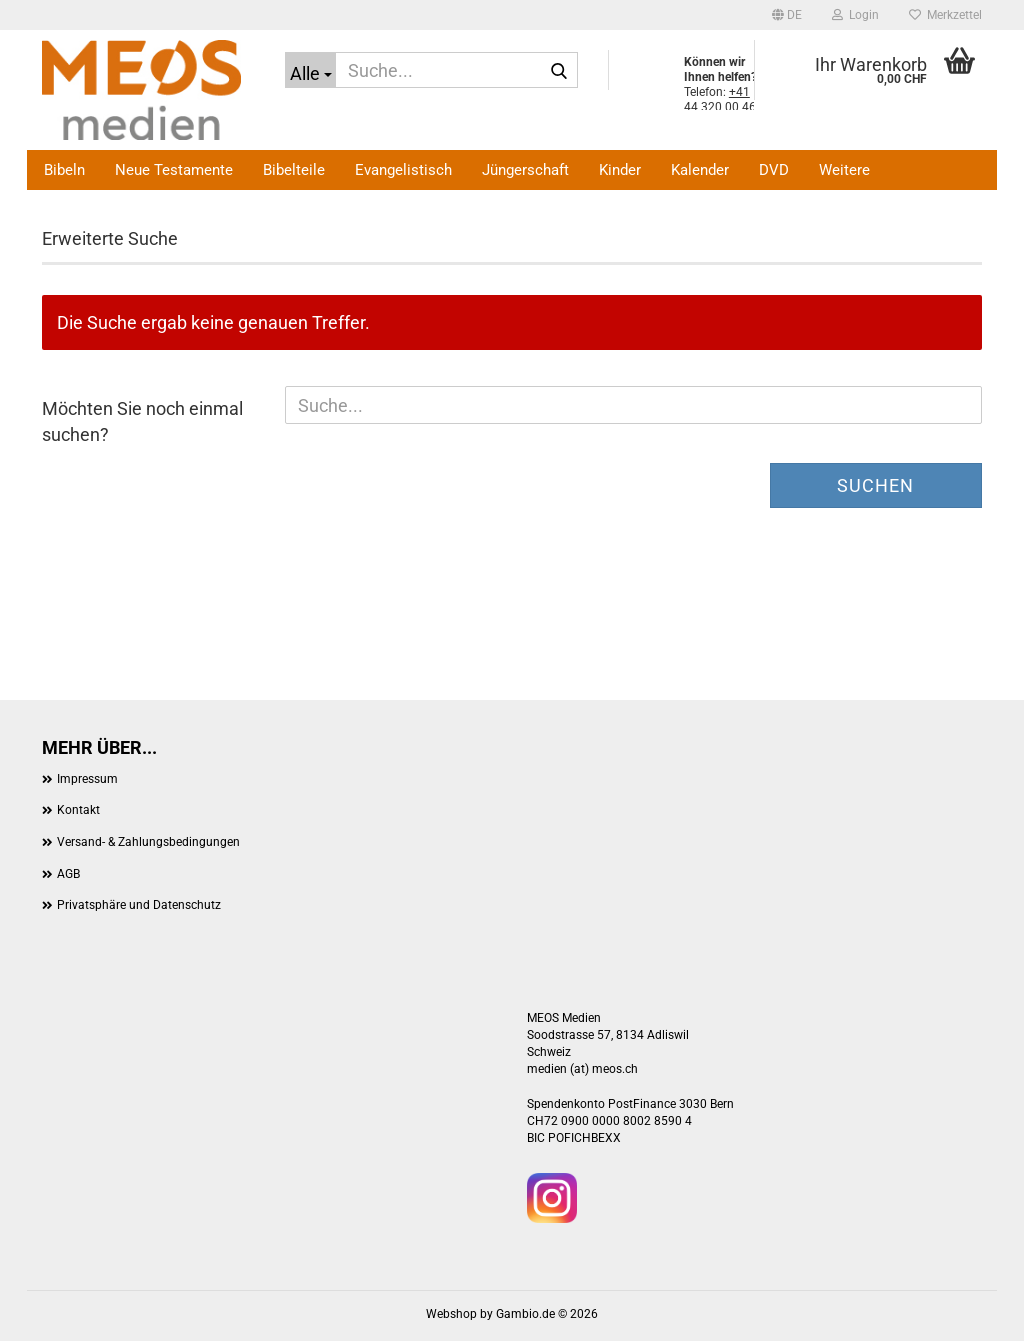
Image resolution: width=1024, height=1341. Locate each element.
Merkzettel (945, 15)
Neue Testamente (174, 170)
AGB (68, 874)
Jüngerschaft (525, 170)
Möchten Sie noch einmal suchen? (142, 421)
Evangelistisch (403, 170)
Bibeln (64, 170)
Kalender (700, 170)
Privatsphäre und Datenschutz (139, 905)
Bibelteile (294, 170)
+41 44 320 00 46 (720, 99)
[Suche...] (310, 70)
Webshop (451, 1314)
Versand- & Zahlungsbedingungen (148, 842)
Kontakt (78, 810)
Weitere (844, 170)
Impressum (87, 779)
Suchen (875, 485)
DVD (774, 170)
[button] (787, 15)
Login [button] (855, 15)
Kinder (620, 170)
